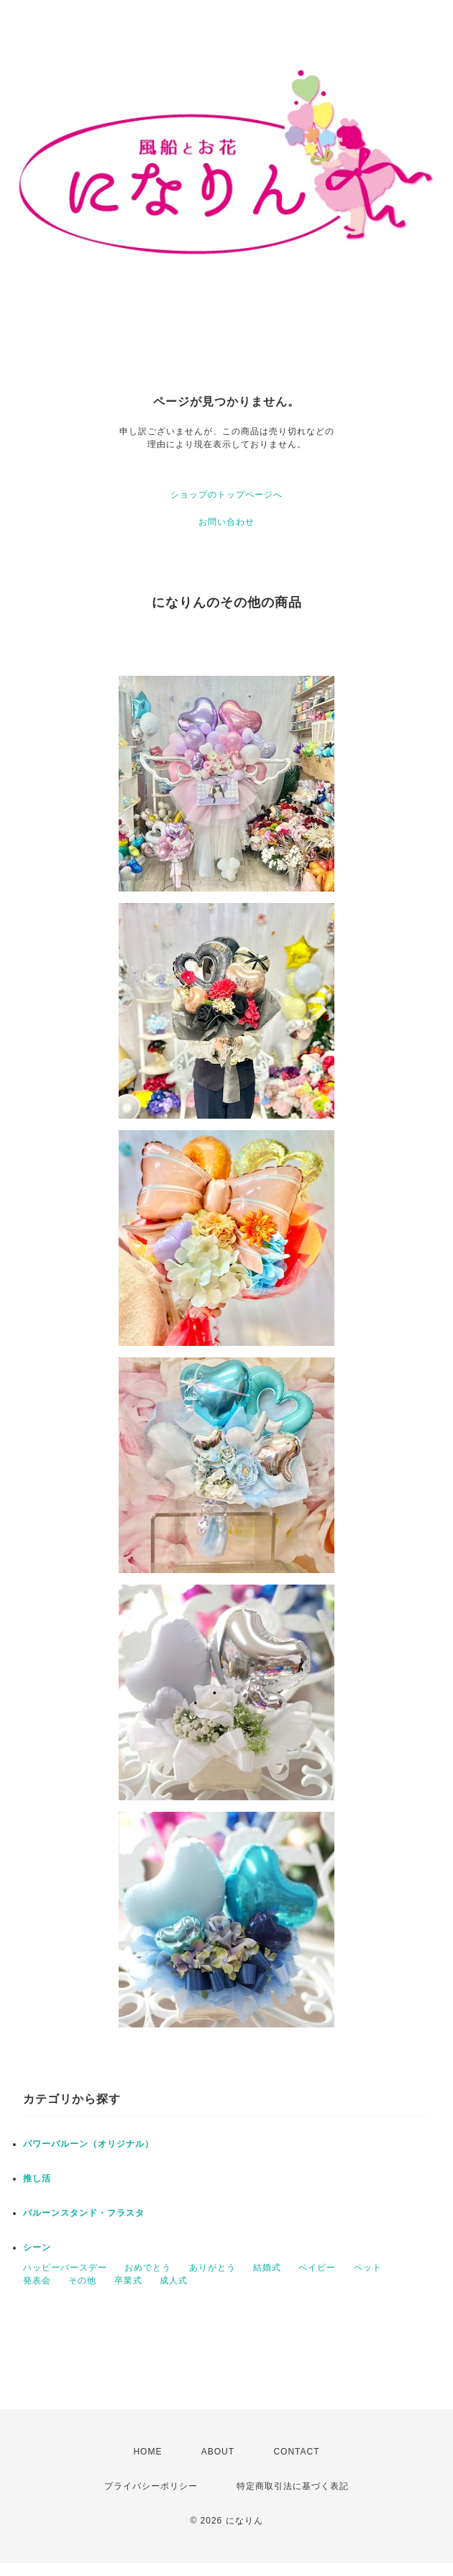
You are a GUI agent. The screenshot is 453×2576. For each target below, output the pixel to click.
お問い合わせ (226, 522)
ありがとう (212, 2268)
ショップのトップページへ (226, 495)
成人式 (174, 2280)
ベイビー (317, 2268)
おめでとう (147, 2268)
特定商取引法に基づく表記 (293, 2486)
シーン (37, 2247)
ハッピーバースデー (65, 2268)
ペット (368, 2268)
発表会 (37, 2280)
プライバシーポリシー (151, 2486)
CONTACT (296, 2452)
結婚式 (267, 2268)
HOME (147, 2452)
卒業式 (128, 2280)
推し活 (37, 2178)
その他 (82, 2280)
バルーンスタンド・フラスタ (84, 2213)
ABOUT (217, 2452)
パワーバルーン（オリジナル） (88, 2144)
